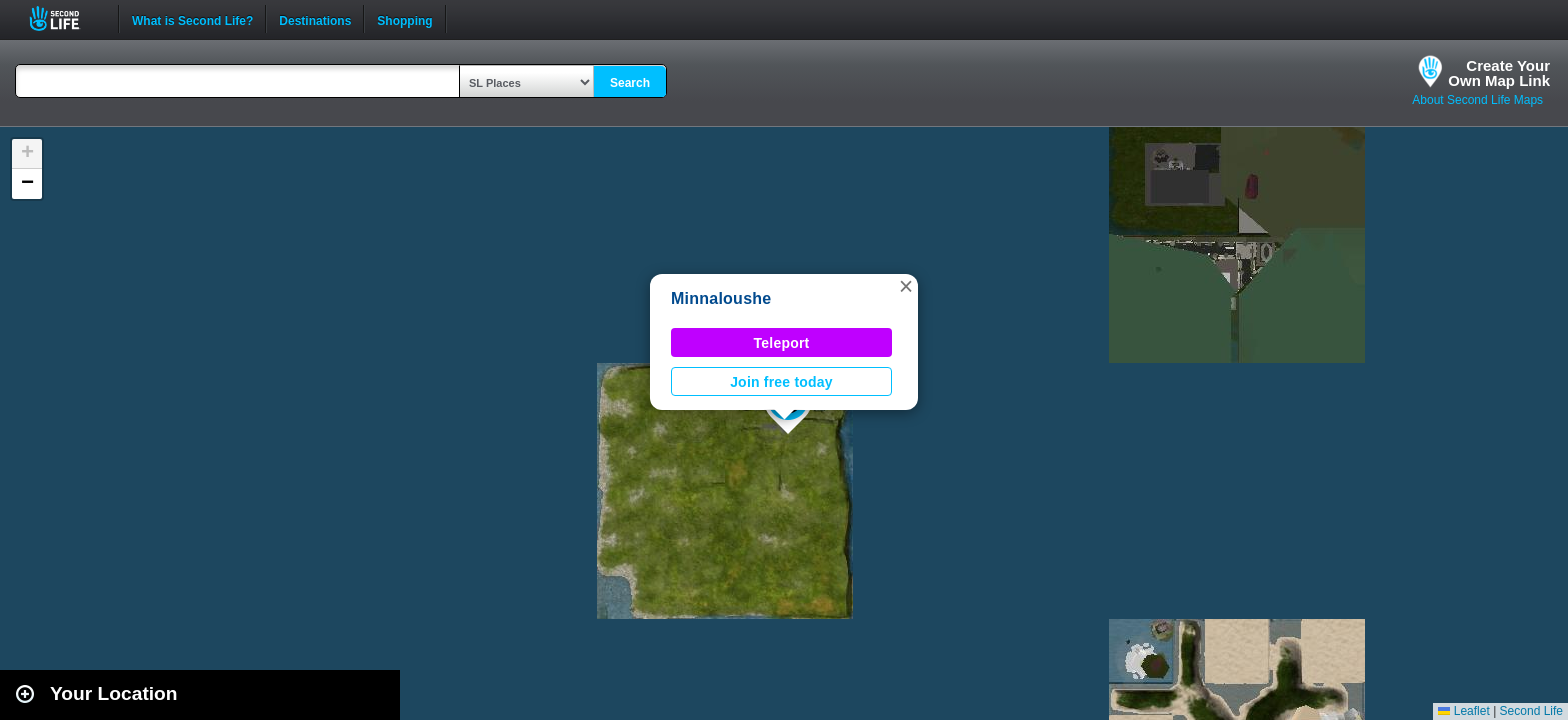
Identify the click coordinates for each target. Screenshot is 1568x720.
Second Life (65, 18)
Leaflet (1463, 711)
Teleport (782, 343)
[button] (906, 286)
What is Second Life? (192, 19)
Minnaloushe (721, 298)
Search (630, 83)
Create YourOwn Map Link (1499, 73)
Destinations (315, 19)
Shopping (404, 19)
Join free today (781, 382)
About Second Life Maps (1477, 100)
